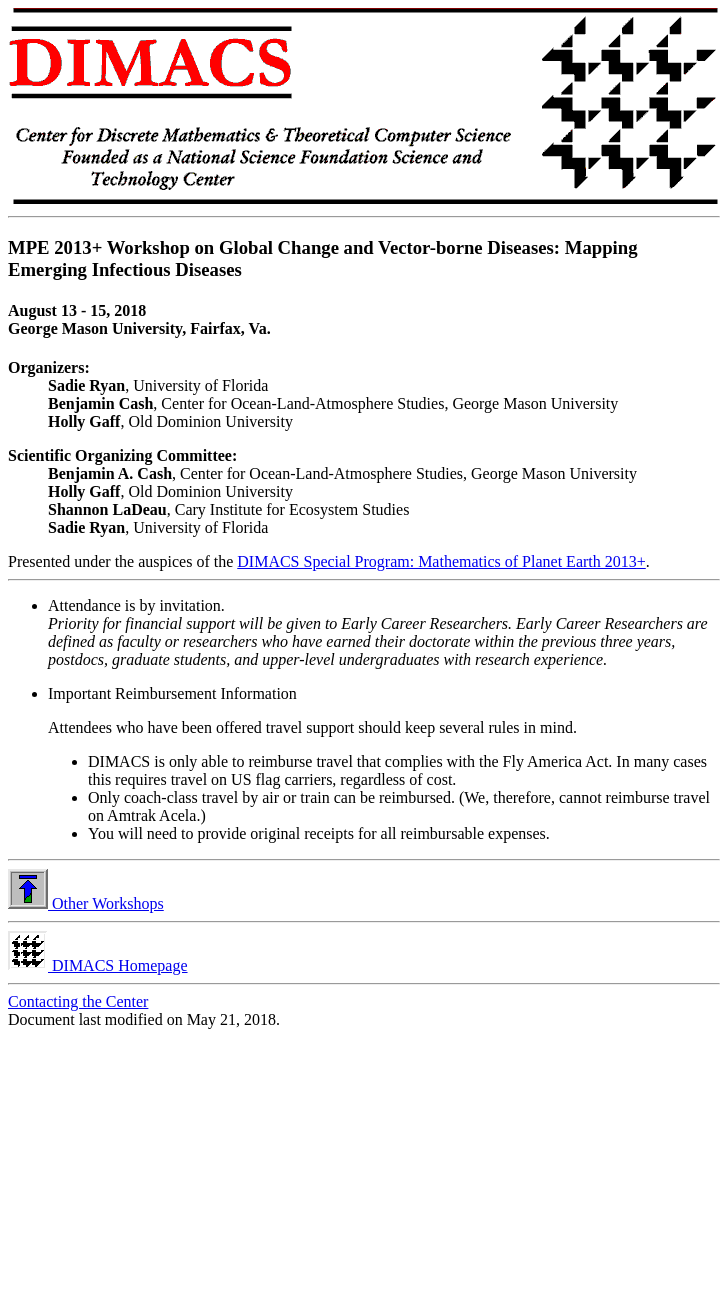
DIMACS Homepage (98, 965)
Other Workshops (86, 903)
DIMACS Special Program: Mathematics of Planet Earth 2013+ (441, 561)
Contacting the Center (78, 1001)
